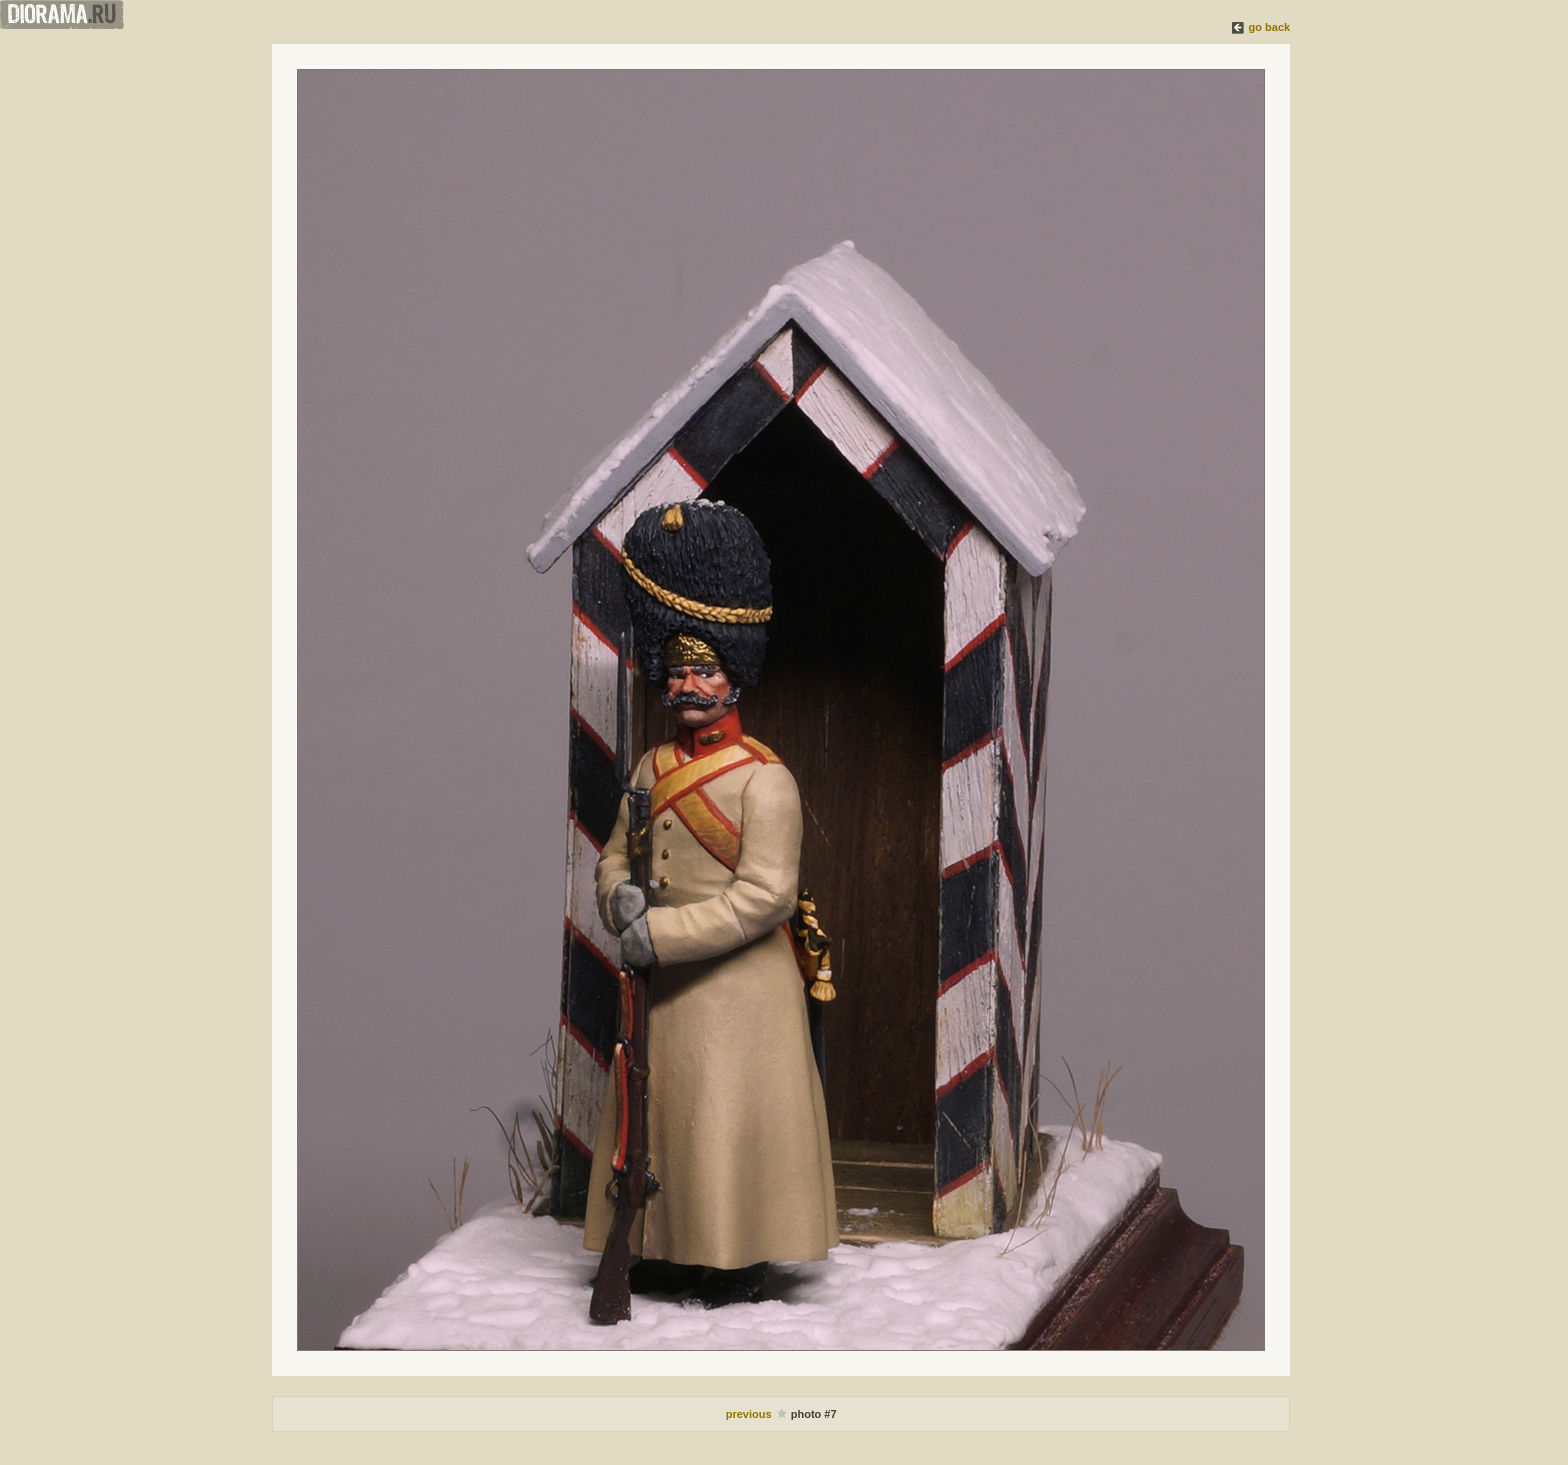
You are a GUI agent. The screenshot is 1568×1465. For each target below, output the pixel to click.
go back (1270, 27)
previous (750, 1414)
